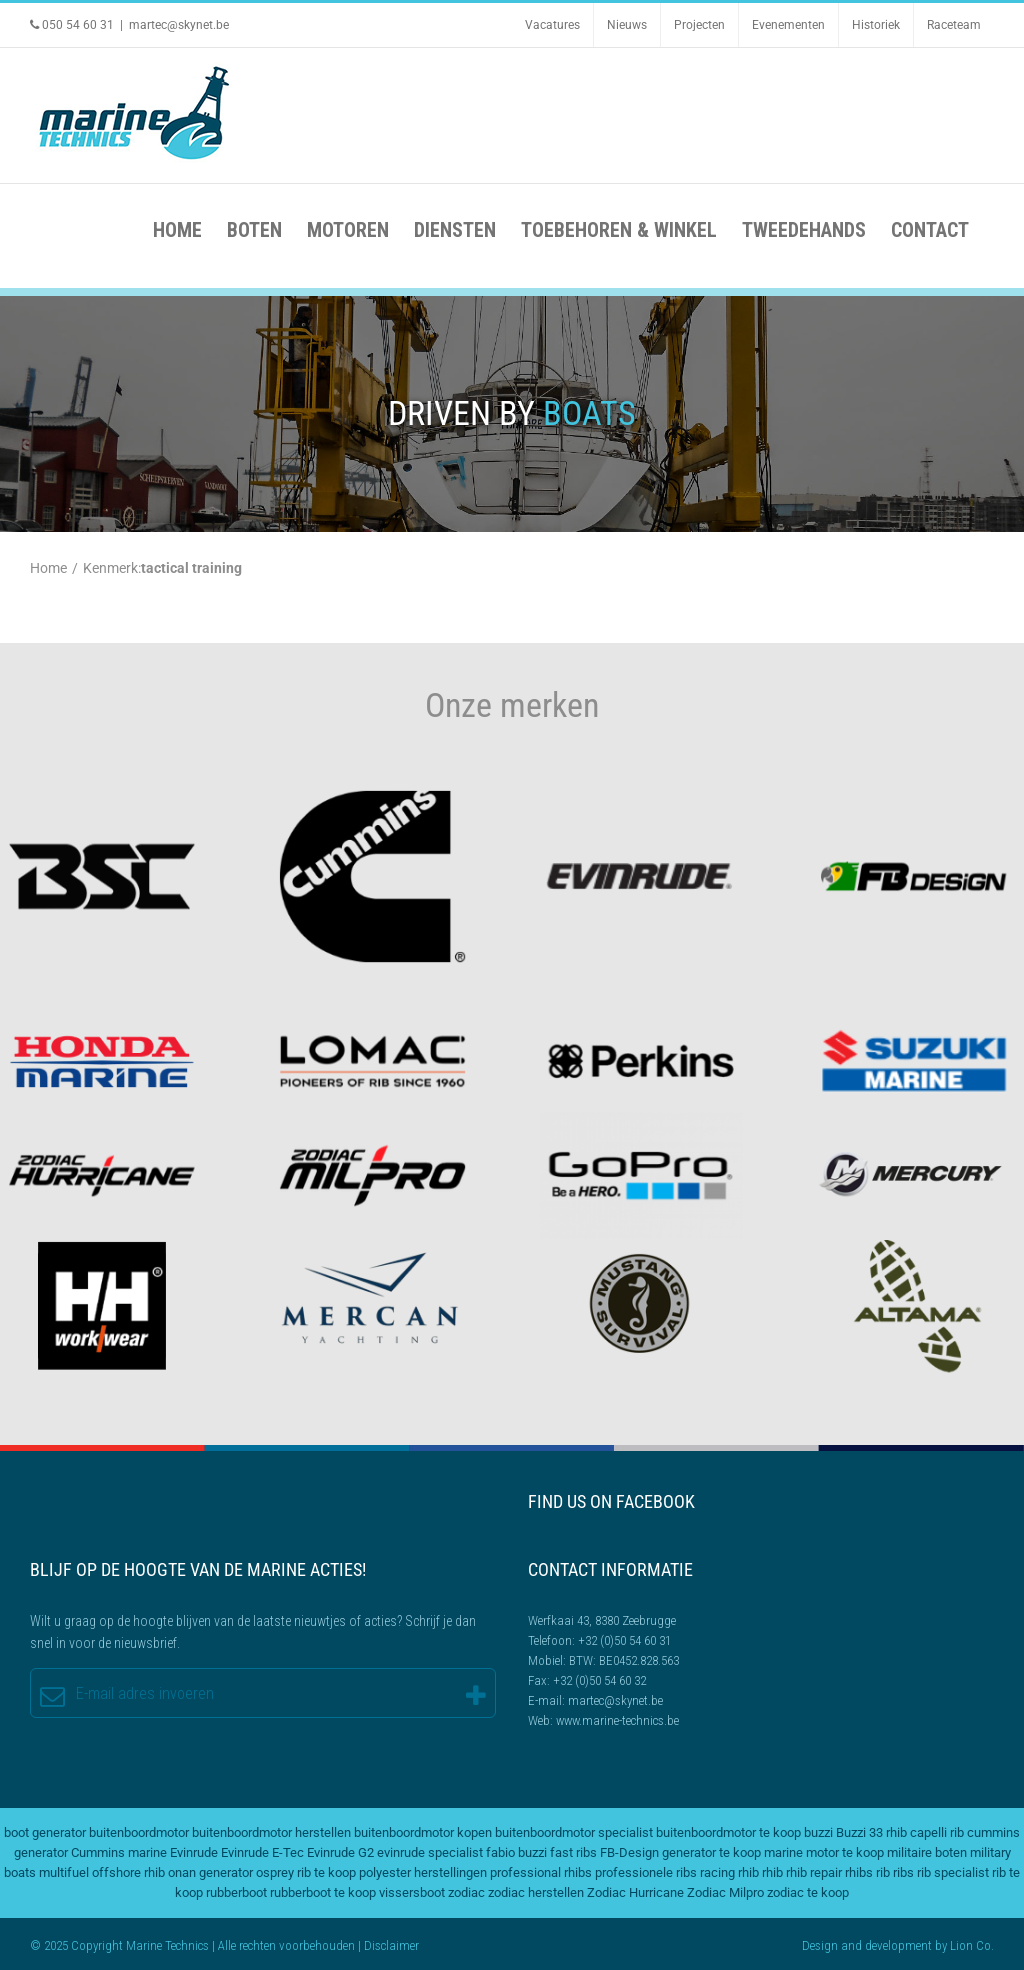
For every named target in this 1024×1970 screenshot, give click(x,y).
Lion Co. (972, 1945)
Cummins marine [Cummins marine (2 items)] (119, 1852)
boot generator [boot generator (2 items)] (45, 1832)
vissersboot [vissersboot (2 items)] (412, 1892)
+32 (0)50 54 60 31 (624, 1640)
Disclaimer (391, 1945)
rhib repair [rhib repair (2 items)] (814, 1872)
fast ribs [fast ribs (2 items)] (573, 1852)
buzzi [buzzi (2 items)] (818, 1832)
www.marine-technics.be (617, 1720)
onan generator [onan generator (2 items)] (210, 1872)
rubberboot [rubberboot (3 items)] (236, 1892)
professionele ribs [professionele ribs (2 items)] (646, 1872)
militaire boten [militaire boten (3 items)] (927, 1852)
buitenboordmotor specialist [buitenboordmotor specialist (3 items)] (574, 1832)
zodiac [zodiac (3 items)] (466, 1892)
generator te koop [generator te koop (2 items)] (711, 1852)
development (898, 1945)
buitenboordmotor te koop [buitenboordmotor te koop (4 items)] (728, 1832)
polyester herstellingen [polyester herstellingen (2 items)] (423, 1872)
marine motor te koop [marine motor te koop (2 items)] (824, 1852)
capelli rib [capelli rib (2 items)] (937, 1832)
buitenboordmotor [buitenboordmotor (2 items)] (139, 1832)
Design (820, 1945)
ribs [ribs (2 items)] (903, 1872)
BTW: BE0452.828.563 (624, 1660)
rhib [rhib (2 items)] (772, 1872)
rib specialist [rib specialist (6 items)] (953, 1872)
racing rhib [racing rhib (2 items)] (729, 1872)
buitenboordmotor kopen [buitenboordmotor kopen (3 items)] (423, 1832)
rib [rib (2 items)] (883, 1872)
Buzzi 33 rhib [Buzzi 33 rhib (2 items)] (871, 1832)
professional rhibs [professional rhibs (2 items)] (541, 1872)
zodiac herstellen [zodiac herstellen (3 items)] (536, 1892)
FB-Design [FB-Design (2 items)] (629, 1852)
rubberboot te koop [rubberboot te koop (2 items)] (323, 1892)
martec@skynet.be (179, 25)
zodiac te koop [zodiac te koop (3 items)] (808, 1892)
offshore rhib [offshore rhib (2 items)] (128, 1872)
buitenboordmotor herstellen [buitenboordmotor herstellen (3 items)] (271, 1832)
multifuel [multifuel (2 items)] (64, 1872)
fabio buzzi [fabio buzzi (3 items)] (516, 1852)
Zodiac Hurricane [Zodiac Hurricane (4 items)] (635, 1892)
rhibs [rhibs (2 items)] (859, 1872)
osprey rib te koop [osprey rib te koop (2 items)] (306, 1872)
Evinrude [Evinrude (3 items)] (194, 1852)
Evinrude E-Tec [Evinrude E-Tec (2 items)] (262, 1852)
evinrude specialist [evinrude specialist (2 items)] (430, 1852)
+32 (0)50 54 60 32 (599, 1680)
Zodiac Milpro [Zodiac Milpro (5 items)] (725, 1892)
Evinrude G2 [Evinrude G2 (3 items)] (340, 1852)
